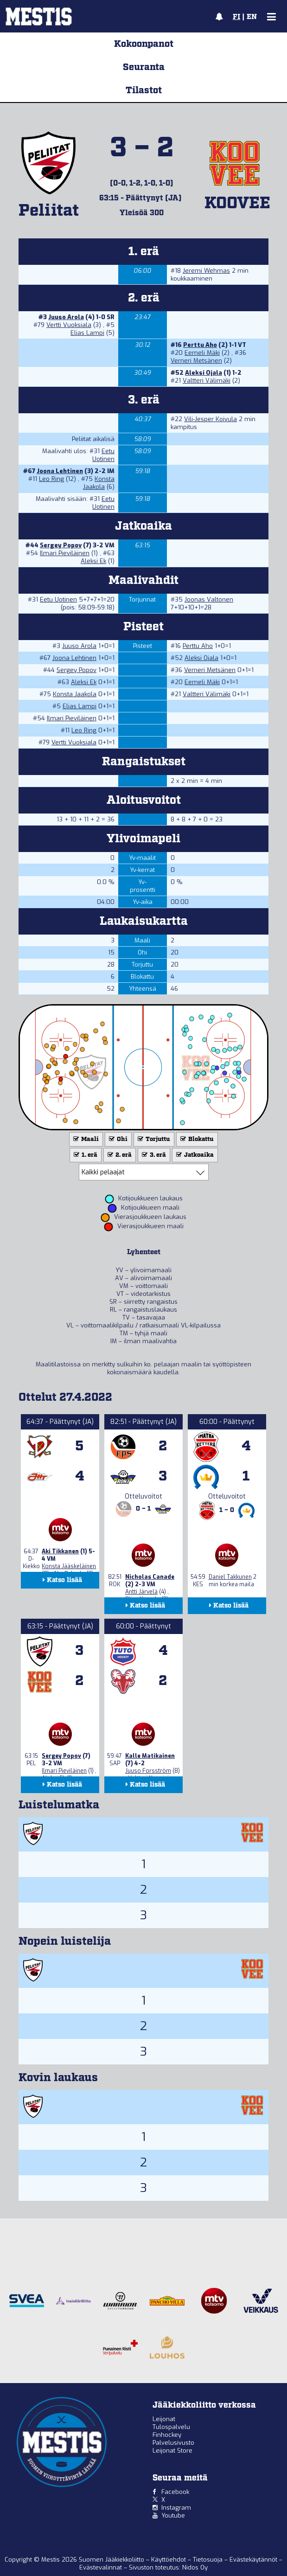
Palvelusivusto (173, 2443)
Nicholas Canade (149, 1577)
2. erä (119, 1155)
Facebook (175, 2492)
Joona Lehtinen (60, 471)
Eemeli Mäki (202, 353)
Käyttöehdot (169, 2559)
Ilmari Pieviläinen (64, 553)
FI (236, 17)
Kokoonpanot (143, 44)
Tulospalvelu (171, 2427)
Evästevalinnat (100, 2567)
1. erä (84, 1155)
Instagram (176, 2508)
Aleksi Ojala (203, 373)
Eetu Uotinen (103, 455)
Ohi (117, 1139)
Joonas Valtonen (209, 599)
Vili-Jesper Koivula (210, 419)
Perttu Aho (200, 345)
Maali (85, 1139)
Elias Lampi (87, 333)
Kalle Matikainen (150, 1756)
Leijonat (164, 2419)
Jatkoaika (194, 1155)
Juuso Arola (66, 317)
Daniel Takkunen (230, 1577)
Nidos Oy (195, 2567)
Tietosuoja (208, 2559)
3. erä (153, 1155)
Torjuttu (153, 1139)
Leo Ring (51, 479)
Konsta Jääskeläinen (69, 1566)
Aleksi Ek (93, 561)
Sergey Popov (61, 545)
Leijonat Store (172, 2450)
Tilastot (144, 90)
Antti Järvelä (141, 1592)
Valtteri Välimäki (206, 380)
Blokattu (196, 1139)
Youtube (173, 2515)
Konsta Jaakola (99, 483)
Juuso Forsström (148, 1771)
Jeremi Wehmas (206, 271)
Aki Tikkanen (60, 1551)
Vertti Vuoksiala (68, 325)
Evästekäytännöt (254, 2559)
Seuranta (144, 67)
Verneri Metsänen (196, 361)
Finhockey (167, 2435)
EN (252, 17)
